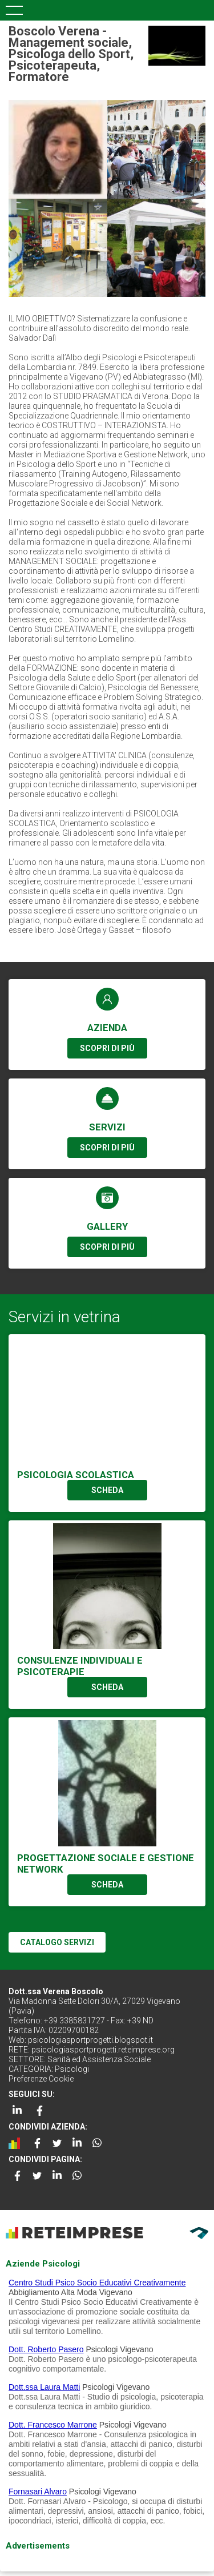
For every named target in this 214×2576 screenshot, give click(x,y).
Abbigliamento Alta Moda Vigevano (70, 2292)
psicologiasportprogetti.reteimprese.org (103, 2049)
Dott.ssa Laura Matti (44, 2387)
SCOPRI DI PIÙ (107, 1048)
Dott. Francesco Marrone (53, 2424)
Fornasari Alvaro (38, 2491)
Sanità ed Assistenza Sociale (99, 2059)
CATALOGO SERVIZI (57, 1942)
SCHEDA (107, 1490)
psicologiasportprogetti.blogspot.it (90, 2039)
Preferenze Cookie (41, 2078)
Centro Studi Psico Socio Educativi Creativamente (97, 2282)
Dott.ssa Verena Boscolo (56, 1991)
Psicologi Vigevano (119, 2349)
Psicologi (72, 2069)
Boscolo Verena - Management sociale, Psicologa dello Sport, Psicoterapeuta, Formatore (71, 54)
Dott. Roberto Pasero (46, 2349)
